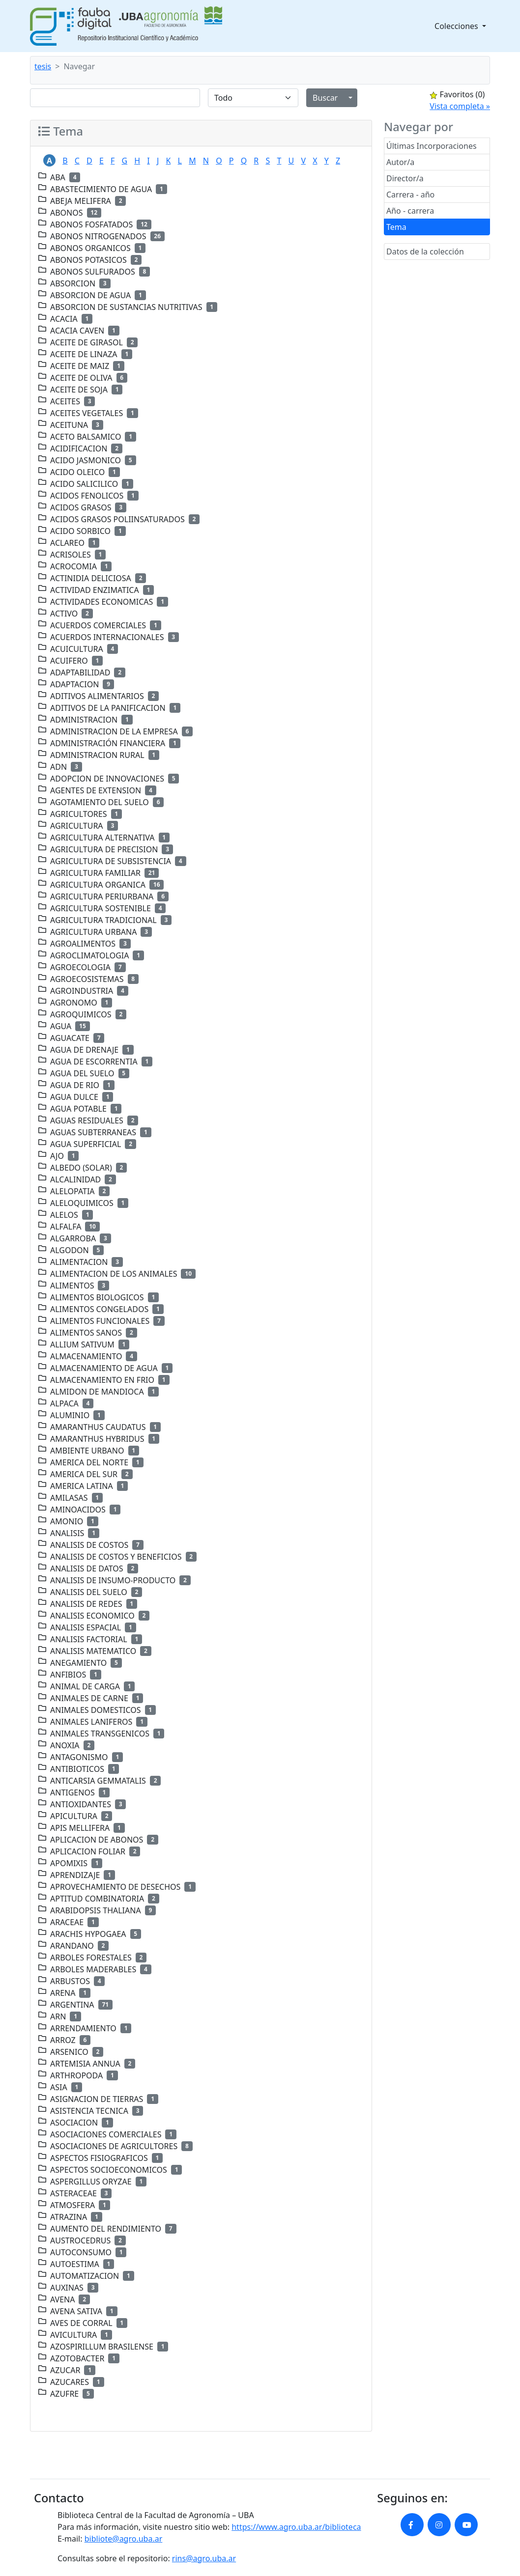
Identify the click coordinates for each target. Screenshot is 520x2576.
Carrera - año (410, 194)
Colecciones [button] (457, 26)
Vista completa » (460, 106)
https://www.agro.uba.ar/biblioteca (296, 2526)
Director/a (405, 178)
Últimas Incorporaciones (431, 145)
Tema (396, 227)
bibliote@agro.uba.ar (124, 2538)
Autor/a (400, 162)
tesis (42, 66)
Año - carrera (410, 210)
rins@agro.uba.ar (204, 2558)
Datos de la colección (425, 251)
